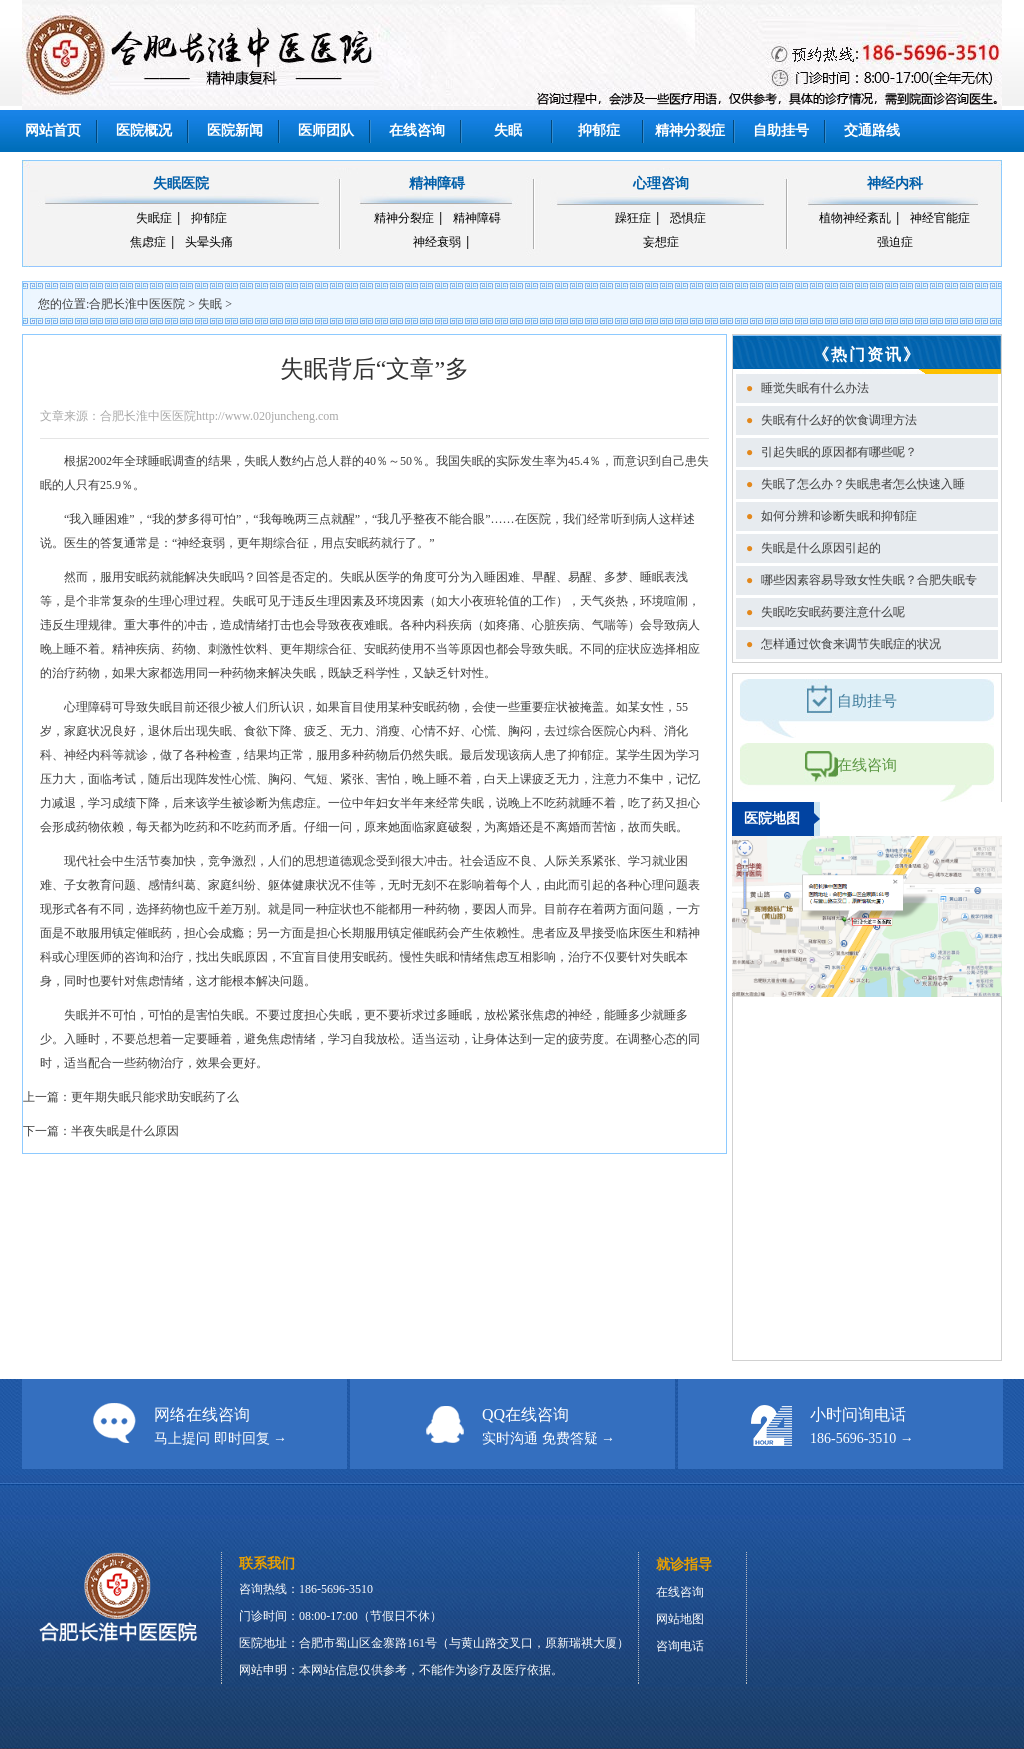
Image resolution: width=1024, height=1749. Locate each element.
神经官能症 (940, 218)
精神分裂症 (690, 130)
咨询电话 (680, 1646)
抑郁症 (599, 130)
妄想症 (661, 242)
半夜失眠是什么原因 (125, 1131)
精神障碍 (477, 218)
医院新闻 (235, 130)
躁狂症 (633, 218)
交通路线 (872, 130)
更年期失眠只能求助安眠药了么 (155, 1097)
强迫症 (895, 242)
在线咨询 (417, 130)
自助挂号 (781, 130)
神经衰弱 (437, 242)
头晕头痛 (209, 242)
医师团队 (326, 130)
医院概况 (144, 130)
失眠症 (154, 218)
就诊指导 (684, 1564)
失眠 (508, 130)
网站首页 (53, 130)
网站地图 (680, 1619)
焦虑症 (148, 242)
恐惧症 (688, 218)
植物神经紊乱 (855, 218)
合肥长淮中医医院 (137, 304)
